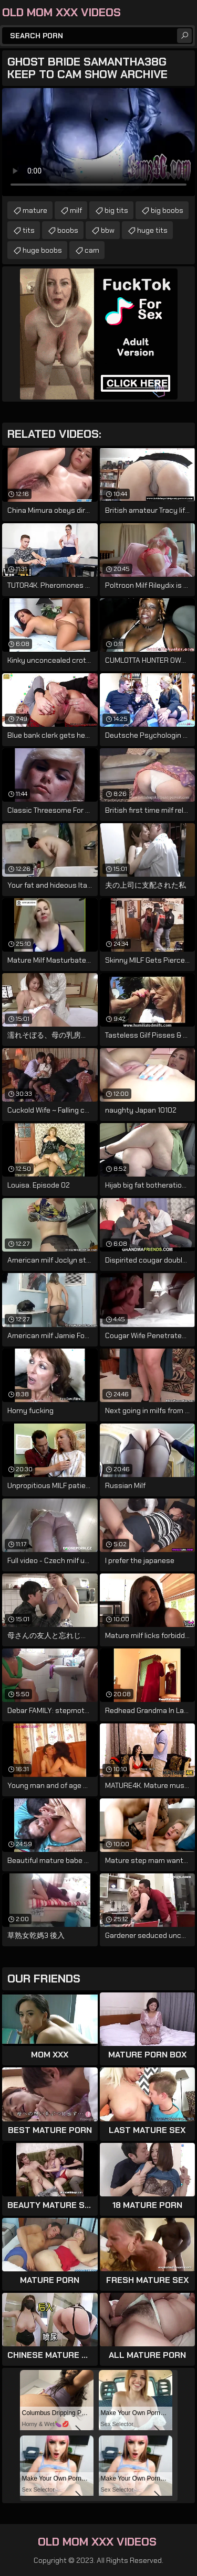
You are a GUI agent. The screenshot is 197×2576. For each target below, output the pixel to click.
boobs (67, 230)
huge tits (152, 230)
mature (35, 210)
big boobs (167, 210)
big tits (116, 210)
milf (76, 210)
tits (29, 230)
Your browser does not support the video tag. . (98, 142)
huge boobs (42, 250)
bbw (108, 230)
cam (92, 250)
